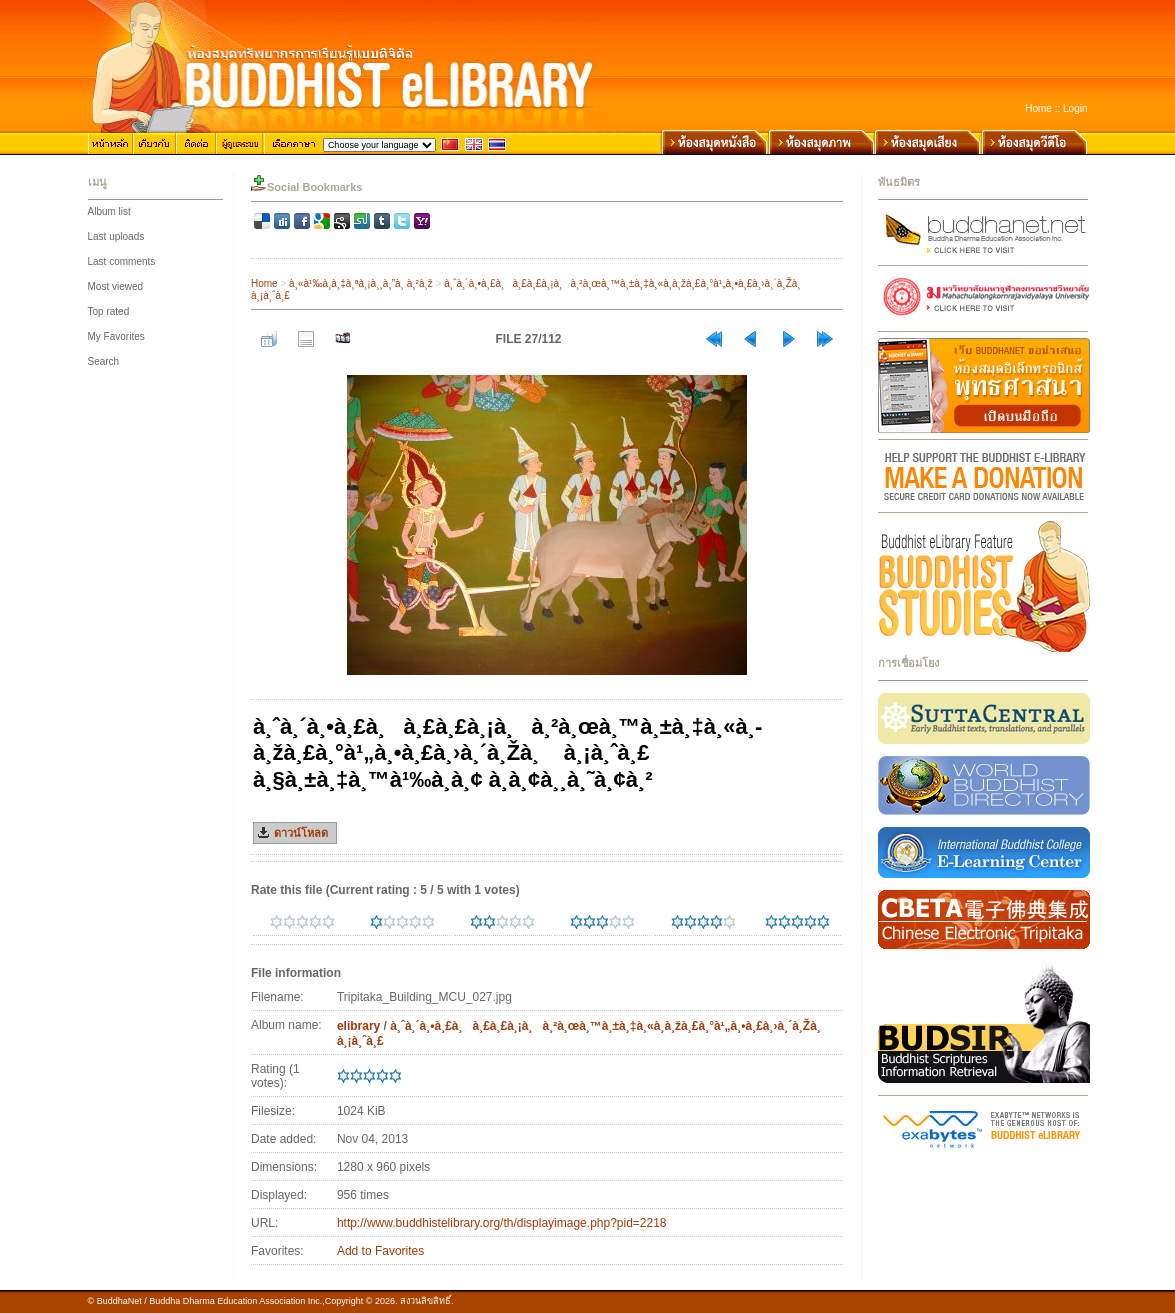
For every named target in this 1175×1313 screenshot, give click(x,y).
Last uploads (116, 236)
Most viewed (116, 286)
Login (1075, 108)
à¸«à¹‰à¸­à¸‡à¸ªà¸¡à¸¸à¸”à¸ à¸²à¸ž (361, 283)
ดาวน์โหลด (301, 833)
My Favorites (116, 336)
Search (104, 361)
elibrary (358, 1026)
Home (1038, 108)
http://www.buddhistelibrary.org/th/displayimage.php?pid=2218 (502, 1223)
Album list (109, 211)
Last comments (122, 261)
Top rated (109, 311)
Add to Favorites (380, 1251)
